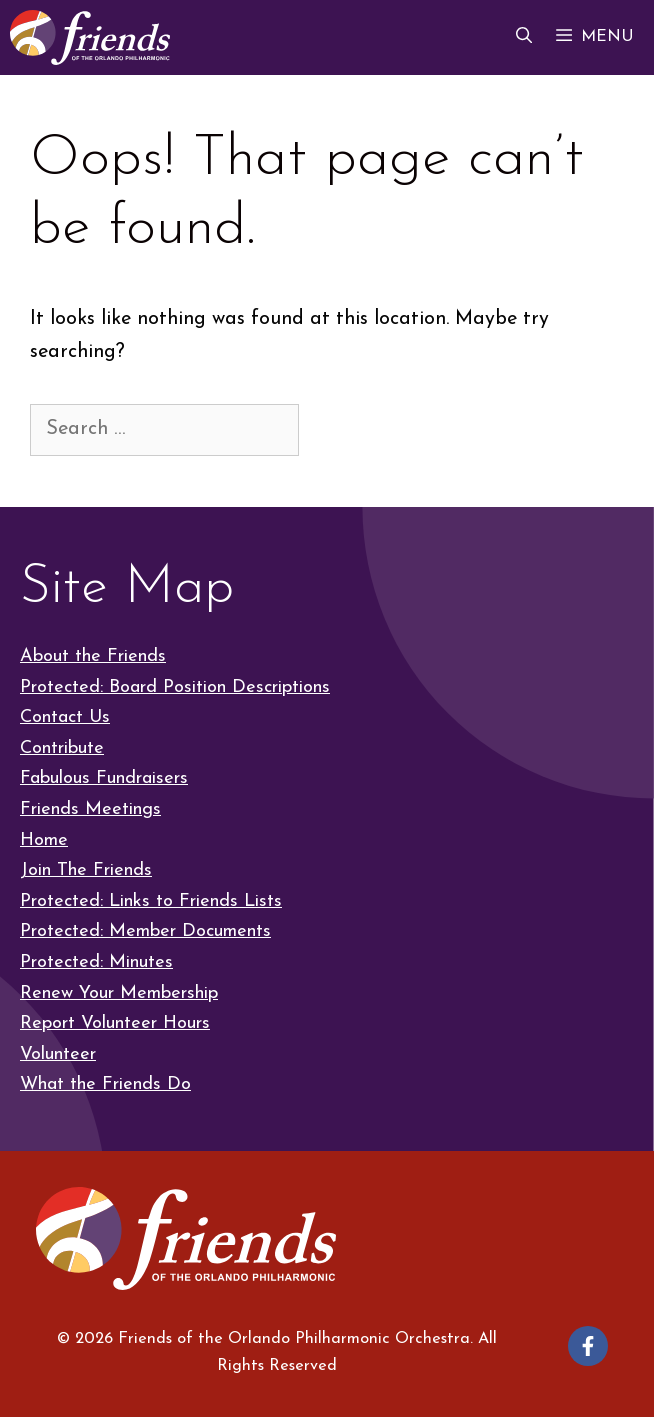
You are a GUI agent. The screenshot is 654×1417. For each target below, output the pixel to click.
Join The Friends (86, 870)
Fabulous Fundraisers (104, 778)
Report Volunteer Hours (115, 1023)
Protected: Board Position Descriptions (175, 687)
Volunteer (58, 1054)
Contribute (62, 748)
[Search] (337, 429)
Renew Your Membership (119, 993)
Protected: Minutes (96, 962)
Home (44, 840)
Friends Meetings (90, 809)
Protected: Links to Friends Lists (151, 901)
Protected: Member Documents (145, 931)
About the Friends (93, 656)
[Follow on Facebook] (588, 1346)
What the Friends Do (105, 1084)
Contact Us (65, 717)
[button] (524, 37)
